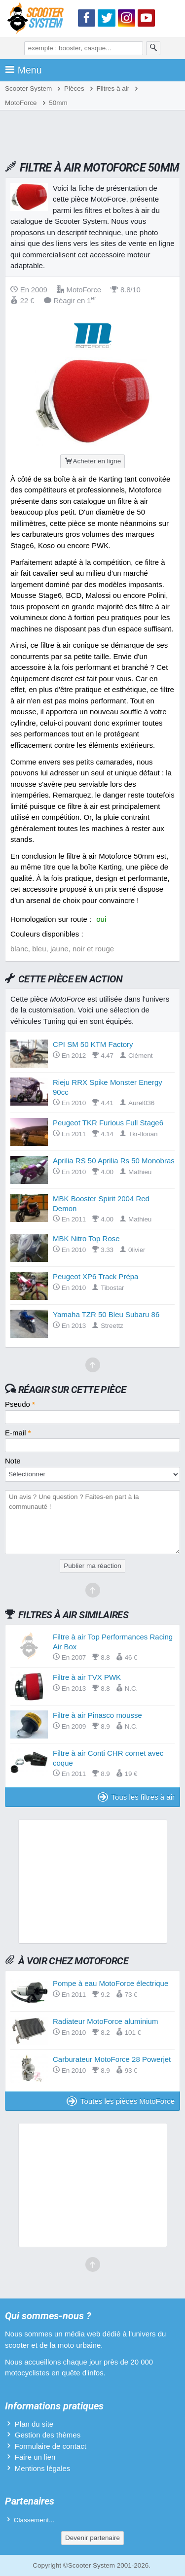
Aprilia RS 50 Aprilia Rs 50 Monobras (114, 1160)
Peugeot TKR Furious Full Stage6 (108, 1122)
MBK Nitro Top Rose (86, 1238)
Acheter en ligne (92, 461)
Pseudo (20, 1404)
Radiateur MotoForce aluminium (105, 2021)
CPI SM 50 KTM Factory (93, 1044)
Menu (23, 70)
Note (13, 1461)
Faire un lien (35, 2457)
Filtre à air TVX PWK (87, 1677)
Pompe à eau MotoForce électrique (110, 1983)
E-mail (18, 1432)
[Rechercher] (153, 48)
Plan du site (34, 2424)
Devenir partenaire (92, 2537)
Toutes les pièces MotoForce (121, 2101)
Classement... (34, 2520)
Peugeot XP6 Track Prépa (95, 1276)
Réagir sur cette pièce (72, 1389)
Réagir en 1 (70, 300)
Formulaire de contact (50, 2446)
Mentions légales (43, 2468)
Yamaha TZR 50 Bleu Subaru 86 (106, 1314)
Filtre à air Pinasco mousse (97, 1715)
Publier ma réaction (92, 1565)
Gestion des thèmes (47, 2435)
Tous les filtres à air (136, 1797)
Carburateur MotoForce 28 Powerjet (112, 2059)
